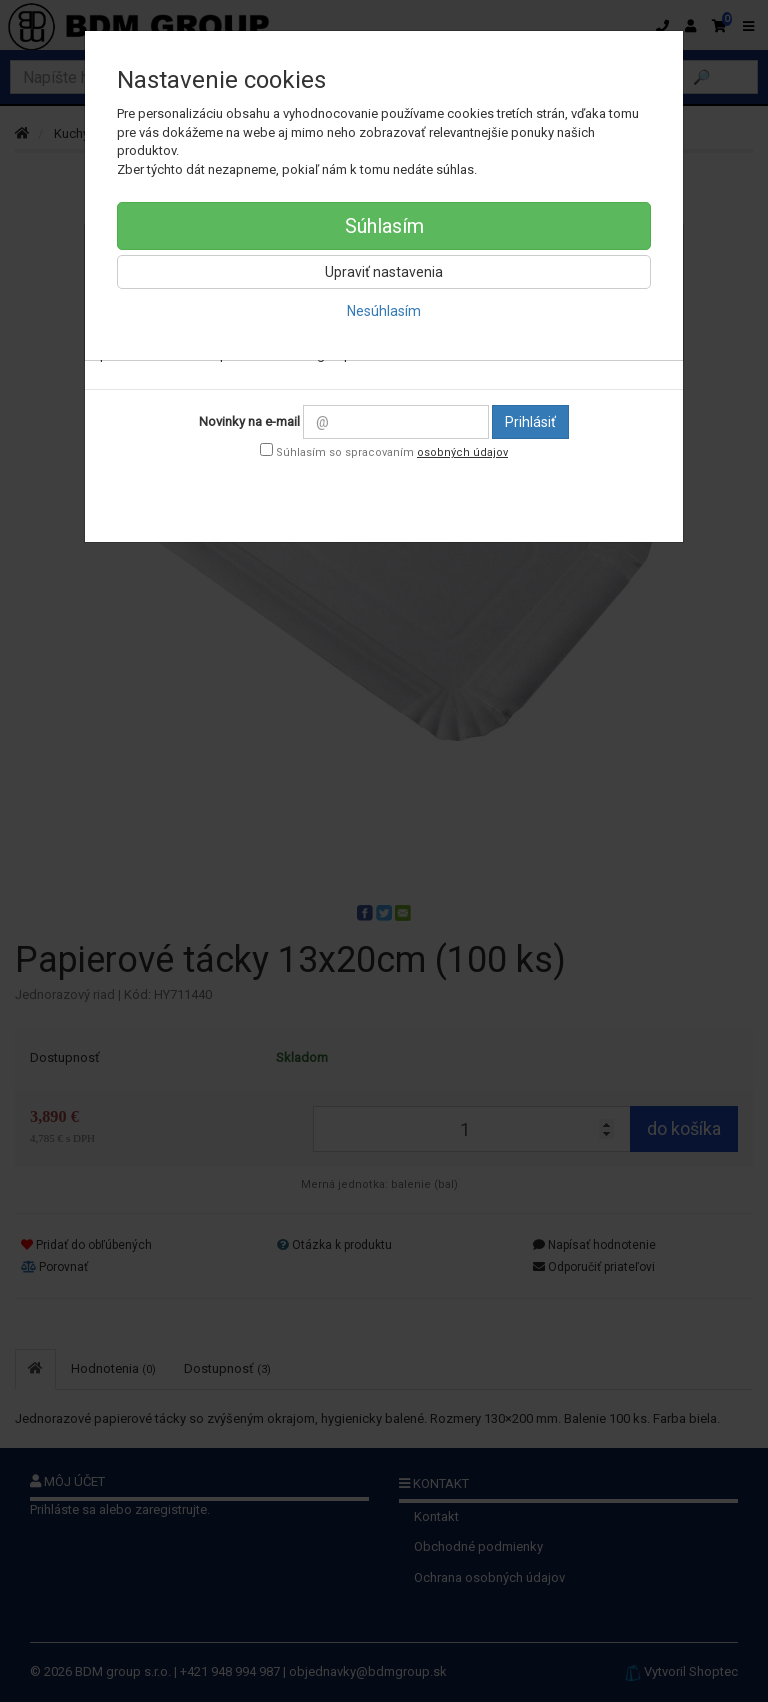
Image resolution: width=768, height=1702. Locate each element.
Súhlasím (384, 226)
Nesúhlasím (384, 311)
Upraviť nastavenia (384, 272)
